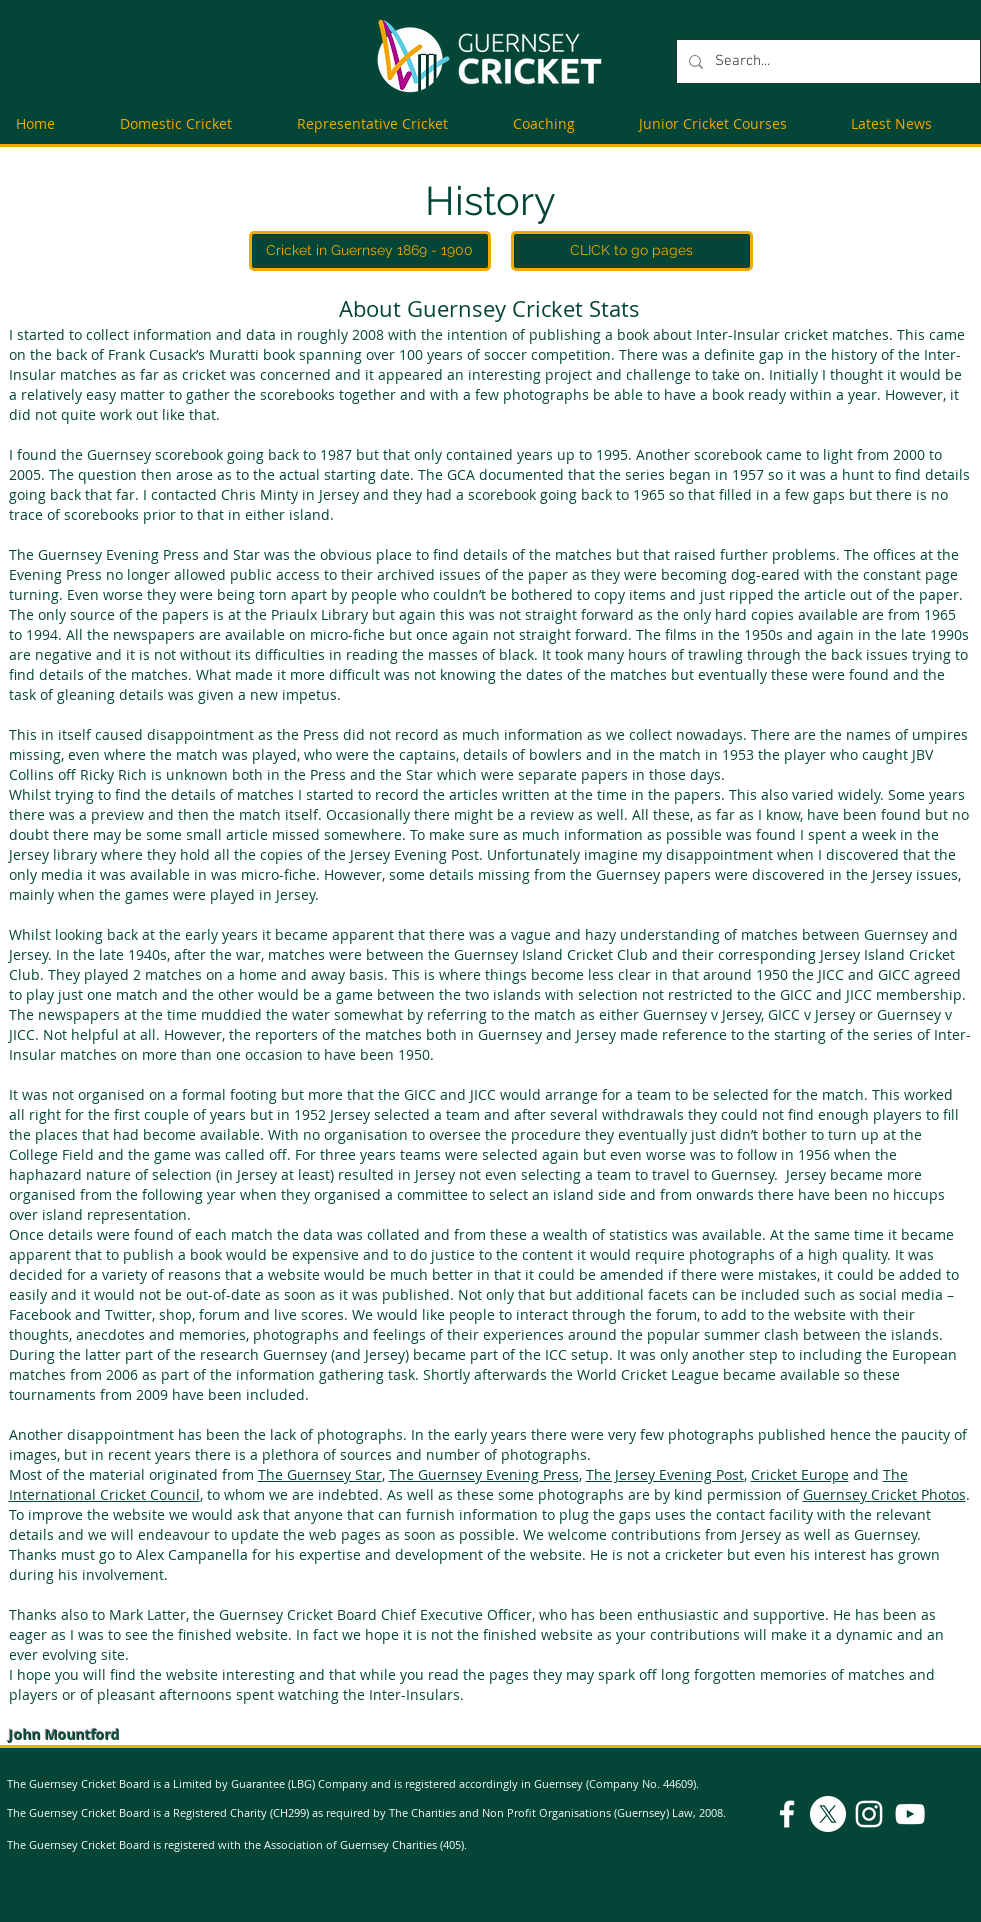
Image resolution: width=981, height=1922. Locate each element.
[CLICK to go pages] (632, 251)
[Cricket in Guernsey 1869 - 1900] (370, 251)
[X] (828, 1814)
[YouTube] (910, 1814)
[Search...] (826, 61)
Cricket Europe (800, 1474)
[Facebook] (787, 1814)
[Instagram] (869, 1814)
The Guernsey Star (320, 1474)
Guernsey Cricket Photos (884, 1494)
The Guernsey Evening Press (484, 1474)
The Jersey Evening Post (665, 1474)
